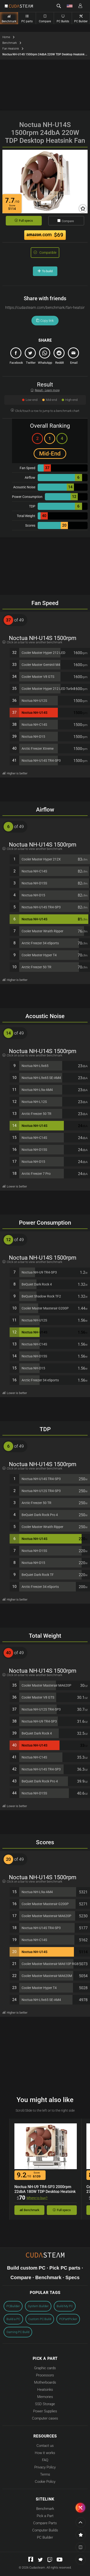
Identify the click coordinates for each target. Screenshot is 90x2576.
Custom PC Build (39, 2319)
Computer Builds (45, 2530)
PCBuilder (13, 2306)
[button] (59, 6)
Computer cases (45, 2418)
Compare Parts (45, 2523)
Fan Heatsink (14, 48)
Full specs (24, 220)
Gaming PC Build (17, 2332)
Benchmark (13, 43)
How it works (45, 2453)
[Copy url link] (45, 307)
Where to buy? (37, 2198)
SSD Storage (45, 2404)
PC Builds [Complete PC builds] (63, 19)
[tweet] (31, 357)
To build (45, 271)
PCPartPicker (68, 2319)
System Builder (38, 2306)
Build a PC (13, 2319)
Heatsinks (45, 2389)
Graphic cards (45, 2368)
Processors (45, 2375)
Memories (45, 2397)
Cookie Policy (45, 2481)
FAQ (45, 2460)
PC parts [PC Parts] (27, 19)
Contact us (45, 2445)
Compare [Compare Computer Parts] (45, 19)
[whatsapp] (45, 357)
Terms (45, 2474)
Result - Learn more (45, 390)
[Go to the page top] (81, 2522)
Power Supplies (45, 2411)
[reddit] (59, 357)
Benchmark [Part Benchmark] (9, 19)
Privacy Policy (45, 2467)
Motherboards (45, 2382)
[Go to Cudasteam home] (21, 6)
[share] (16, 357)
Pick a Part (45, 2516)
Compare (65, 221)
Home (9, 37)
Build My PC (65, 2306)
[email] (74, 357)
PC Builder (45, 2537)
